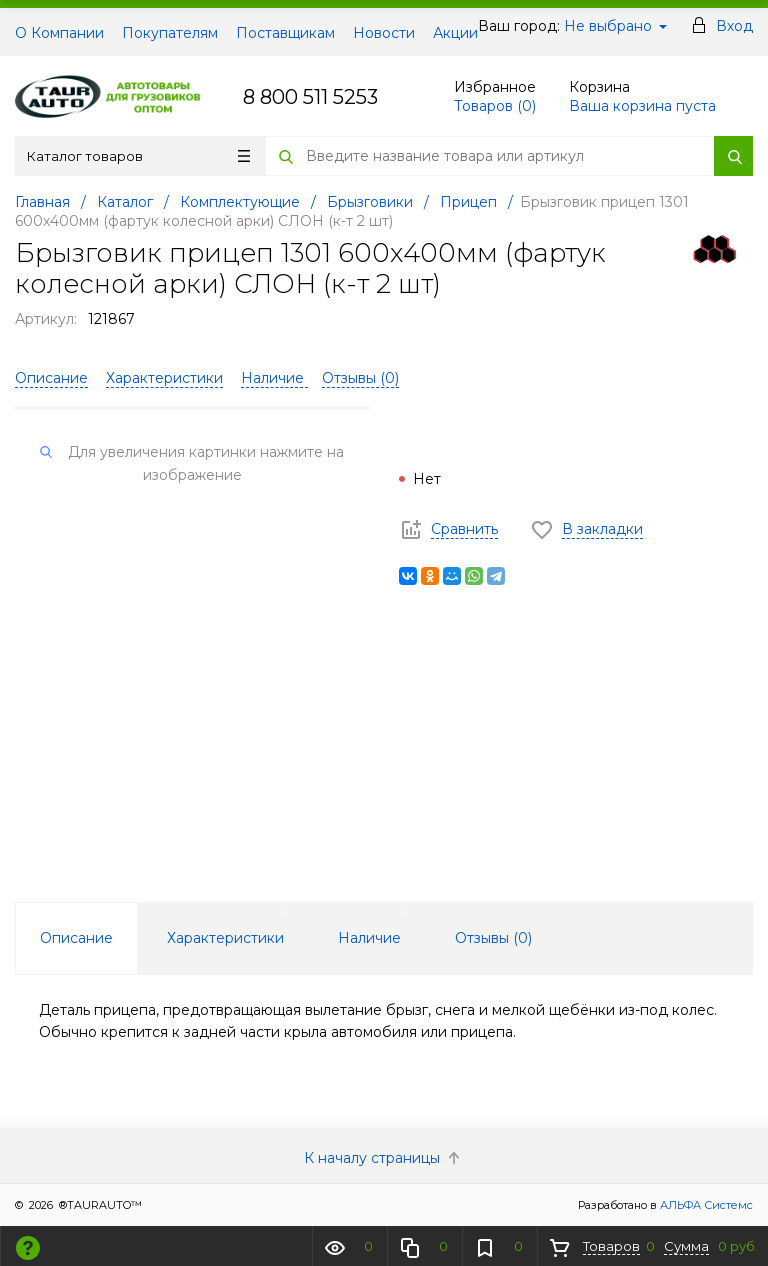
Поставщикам (285, 33)
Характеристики (164, 378)
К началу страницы (384, 1158)
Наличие (274, 378)
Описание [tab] (76, 938)
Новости (384, 33)
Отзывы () (360, 378)
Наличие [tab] (369, 938)
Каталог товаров (138, 156)
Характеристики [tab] (225, 938)
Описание (51, 378)
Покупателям (170, 33)
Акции (455, 33)
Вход (734, 26)
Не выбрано (615, 26)
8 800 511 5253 (310, 97)
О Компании (59, 33)
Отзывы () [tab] (493, 938)
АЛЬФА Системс (705, 1205)
